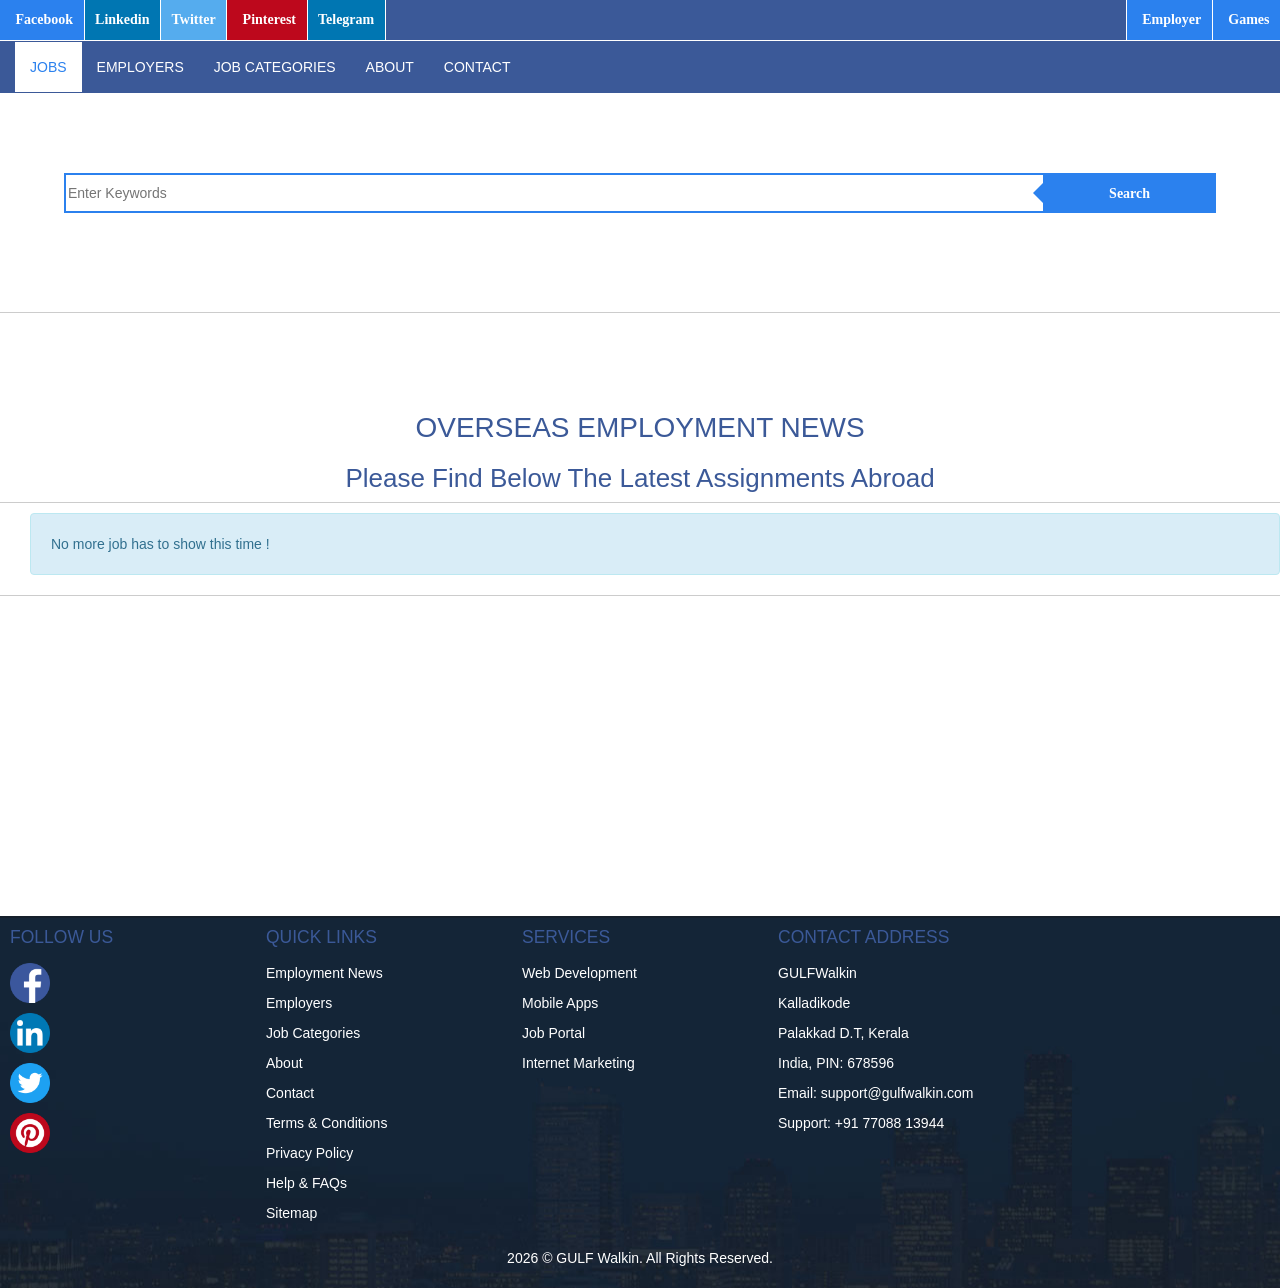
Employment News (324, 973)
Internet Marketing (578, 1063)
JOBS (48, 67)
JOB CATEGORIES (275, 67)
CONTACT (477, 67)
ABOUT (390, 67)
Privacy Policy (309, 1153)
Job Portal (553, 1033)
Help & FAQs (306, 1183)
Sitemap (291, 1213)
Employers (299, 1003)
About (284, 1063)
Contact (290, 1093)
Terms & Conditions (326, 1123)
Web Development (579, 973)
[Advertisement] (699, 358)
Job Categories (313, 1033)
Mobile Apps (560, 1003)
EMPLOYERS (140, 67)
